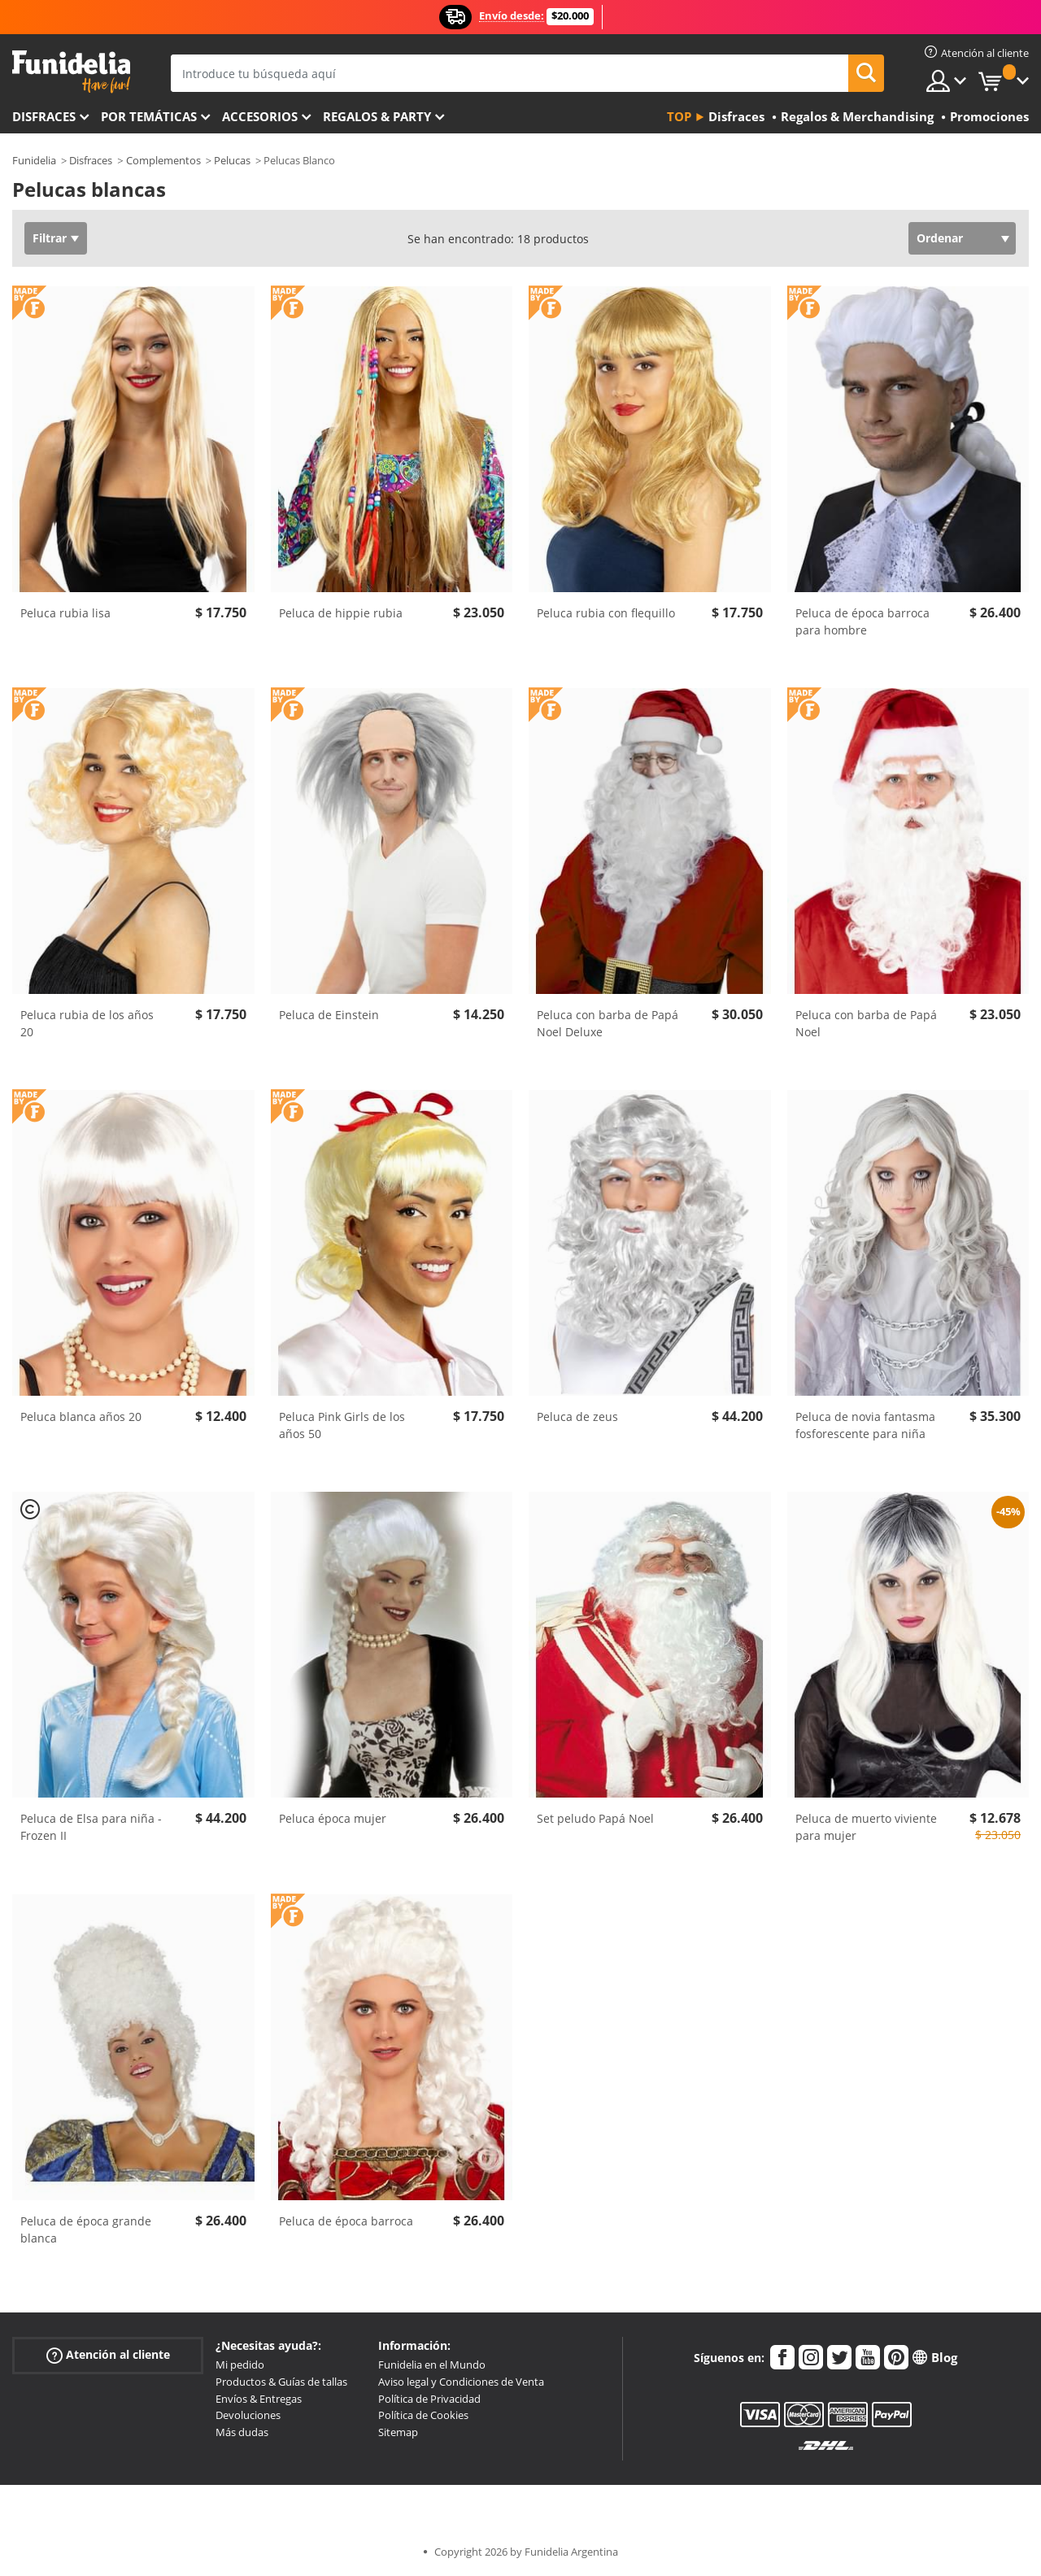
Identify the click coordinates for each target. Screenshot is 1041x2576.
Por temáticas (149, 116)
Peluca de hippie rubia (341, 613)
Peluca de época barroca (346, 2221)
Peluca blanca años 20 (81, 1416)
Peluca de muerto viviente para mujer (866, 1827)
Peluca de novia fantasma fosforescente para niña (865, 1425)
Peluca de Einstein (329, 1014)
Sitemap (398, 2432)
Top (679, 116)
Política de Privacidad (429, 2398)
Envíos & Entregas (259, 2398)
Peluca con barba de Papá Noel (866, 1023)
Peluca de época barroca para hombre (862, 621)
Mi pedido (240, 2364)
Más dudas (242, 2432)
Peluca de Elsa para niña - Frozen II (91, 1827)
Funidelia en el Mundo (432, 2364)
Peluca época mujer (332, 1818)
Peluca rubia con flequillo (606, 613)
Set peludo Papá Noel (595, 1818)
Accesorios (260, 116)
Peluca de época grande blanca (85, 2229)
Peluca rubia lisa (65, 613)
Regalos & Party (377, 116)
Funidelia (34, 160)
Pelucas (232, 160)
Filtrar (50, 238)
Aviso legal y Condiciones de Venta (461, 2381)
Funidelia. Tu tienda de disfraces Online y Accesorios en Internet (71, 72)
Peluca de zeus (577, 1416)
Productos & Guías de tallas (281, 2381)
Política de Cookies (423, 2415)
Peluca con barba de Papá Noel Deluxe (607, 1023)
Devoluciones (248, 2415)
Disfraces (44, 116)
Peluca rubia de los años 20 (87, 1023)
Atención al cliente (108, 2355)
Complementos (163, 160)
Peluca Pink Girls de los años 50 (342, 1425)
